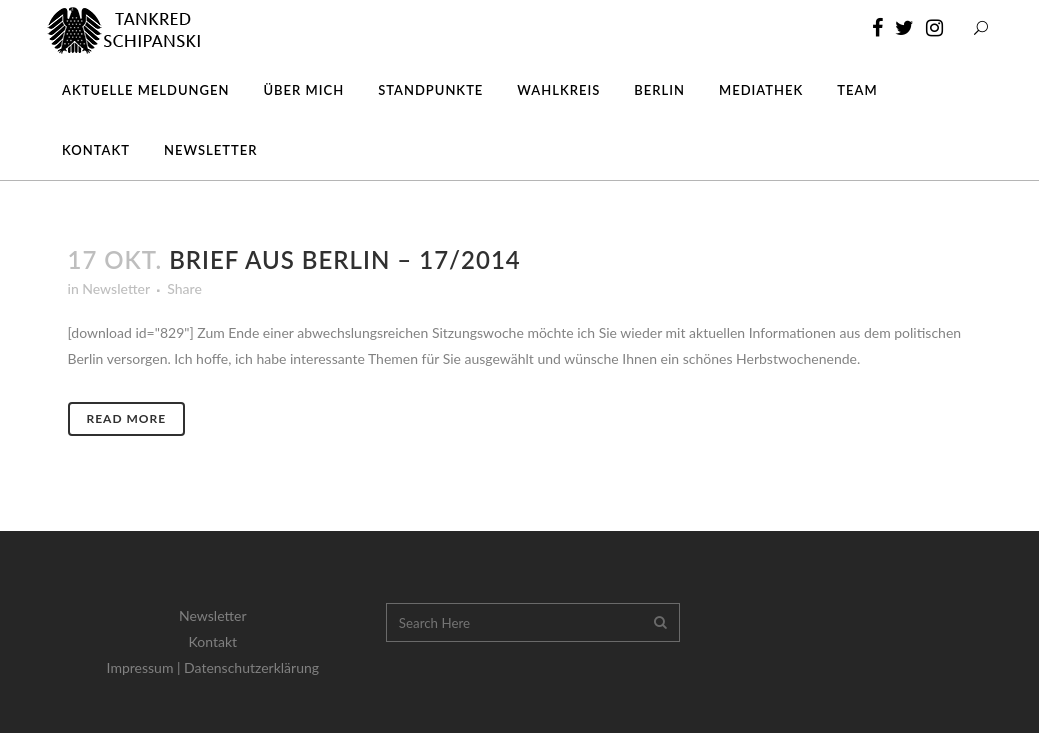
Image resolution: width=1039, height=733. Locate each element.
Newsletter (115, 288)
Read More (127, 418)
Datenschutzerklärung (251, 667)
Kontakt (213, 641)
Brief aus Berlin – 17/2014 (345, 259)
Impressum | (146, 667)
